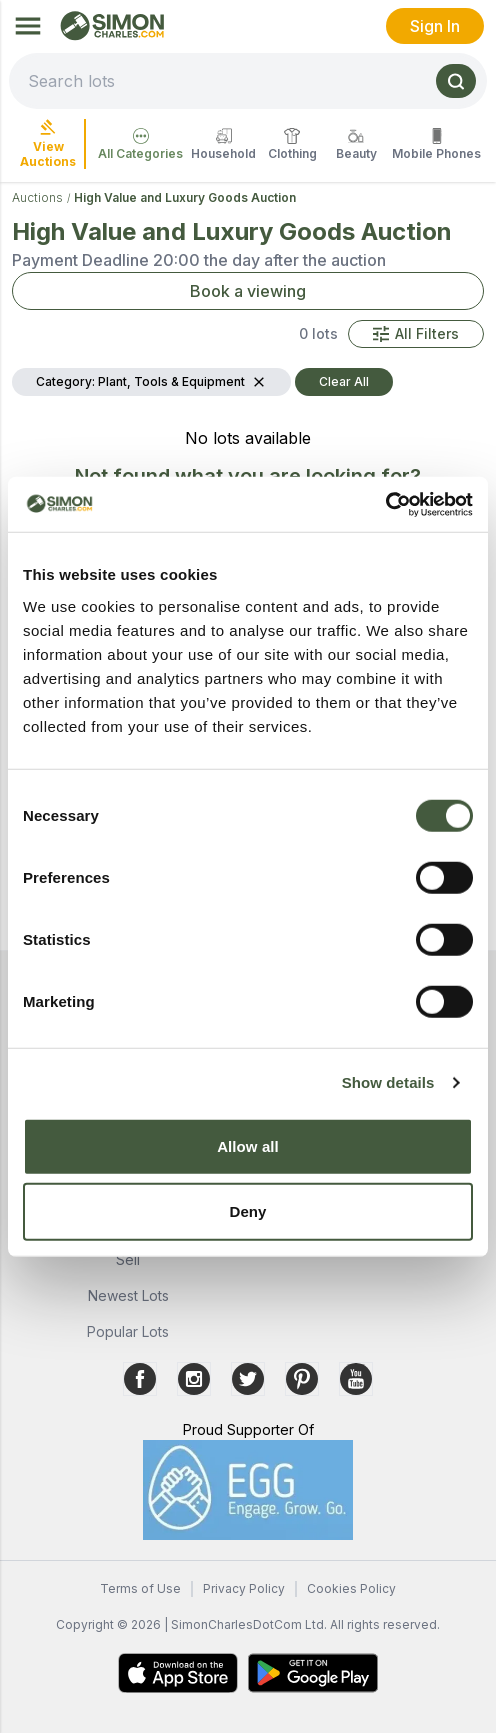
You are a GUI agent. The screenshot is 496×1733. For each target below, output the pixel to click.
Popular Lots (128, 1331)
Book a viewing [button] (248, 291)
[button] (416, 334)
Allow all (248, 1145)
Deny (247, 1211)
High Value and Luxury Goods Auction (185, 197)
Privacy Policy (244, 1588)
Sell (128, 1259)
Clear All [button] (344, 381)
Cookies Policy (351, 1588)
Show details (388, 1082)
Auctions (37, 197)
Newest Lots (128, 1295)
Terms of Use (140, 1588)
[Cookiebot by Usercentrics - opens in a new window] (385, 504)
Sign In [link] (435, 26)
